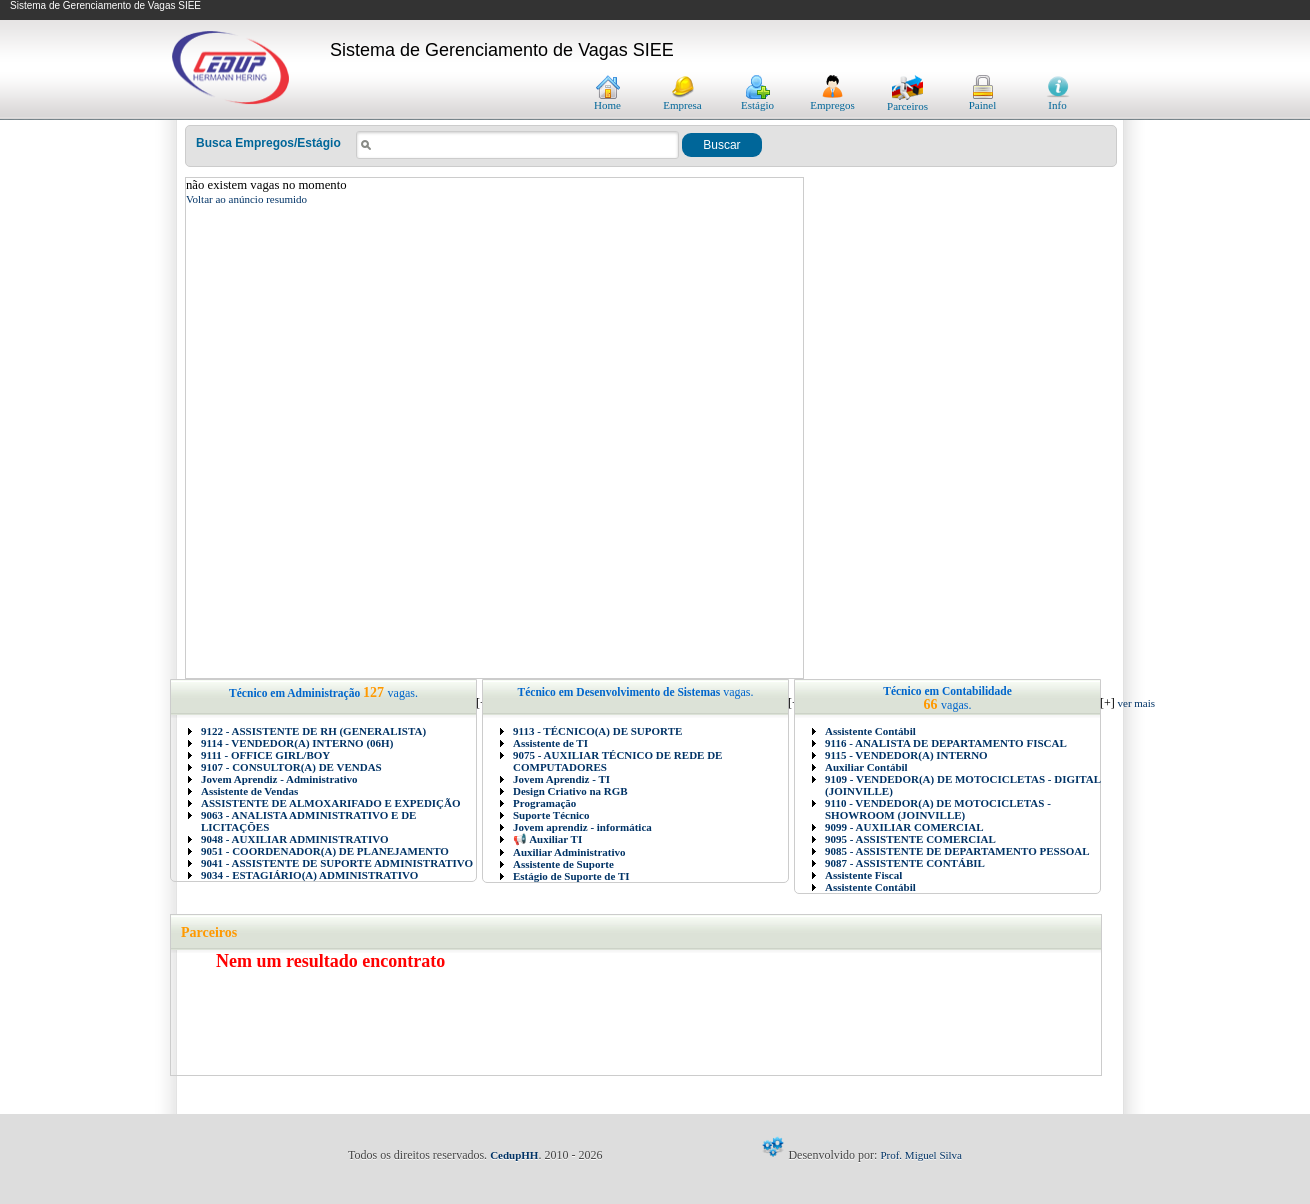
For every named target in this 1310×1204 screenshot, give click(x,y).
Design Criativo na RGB (570, 791)
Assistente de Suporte (563, 864)
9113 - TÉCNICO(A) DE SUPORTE (597, 731)
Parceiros (907, 101)
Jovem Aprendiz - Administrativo (279, 779)
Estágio (757, 100)
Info (1058, 100)
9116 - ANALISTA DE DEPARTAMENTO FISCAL (946, 743)
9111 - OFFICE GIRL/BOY (265, 755)
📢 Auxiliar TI (547, 839)
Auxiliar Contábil (866, 767)
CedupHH (514, 1155)
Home (607, 100)
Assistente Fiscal (863, 875)
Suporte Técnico (551, 815)
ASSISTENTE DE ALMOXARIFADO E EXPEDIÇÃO (331, 803)
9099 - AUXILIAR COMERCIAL (904, 827)
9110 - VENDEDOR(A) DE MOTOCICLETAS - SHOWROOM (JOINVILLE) (938, 809)
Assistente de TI (550, 743)
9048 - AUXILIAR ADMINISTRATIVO (295, 839)
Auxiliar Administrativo (569, 852)
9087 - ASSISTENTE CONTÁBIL (905, 863)
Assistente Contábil (870, 731)
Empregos (832, 100)
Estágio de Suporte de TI (571, 876)
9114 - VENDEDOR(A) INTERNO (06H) (297, 743)
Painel (983, 100)
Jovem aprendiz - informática (582, 827)
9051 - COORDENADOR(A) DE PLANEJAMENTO (325, 851)
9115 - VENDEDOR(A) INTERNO (906, 755)
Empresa (682, 100)
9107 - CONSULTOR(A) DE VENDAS (291, 767)
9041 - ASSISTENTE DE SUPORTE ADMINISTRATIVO (337, 863)
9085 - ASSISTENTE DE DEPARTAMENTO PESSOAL (957, 851)
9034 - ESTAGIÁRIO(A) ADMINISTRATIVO (309, 875)
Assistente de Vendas (249, 791)
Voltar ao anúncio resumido (246, 199)
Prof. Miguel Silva (921, 1155)
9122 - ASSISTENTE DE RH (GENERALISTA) (313, 731)
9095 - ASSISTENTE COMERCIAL (910, 839)
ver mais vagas (1149, 703)
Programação (544, 803)
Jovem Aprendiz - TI (561, 779)
